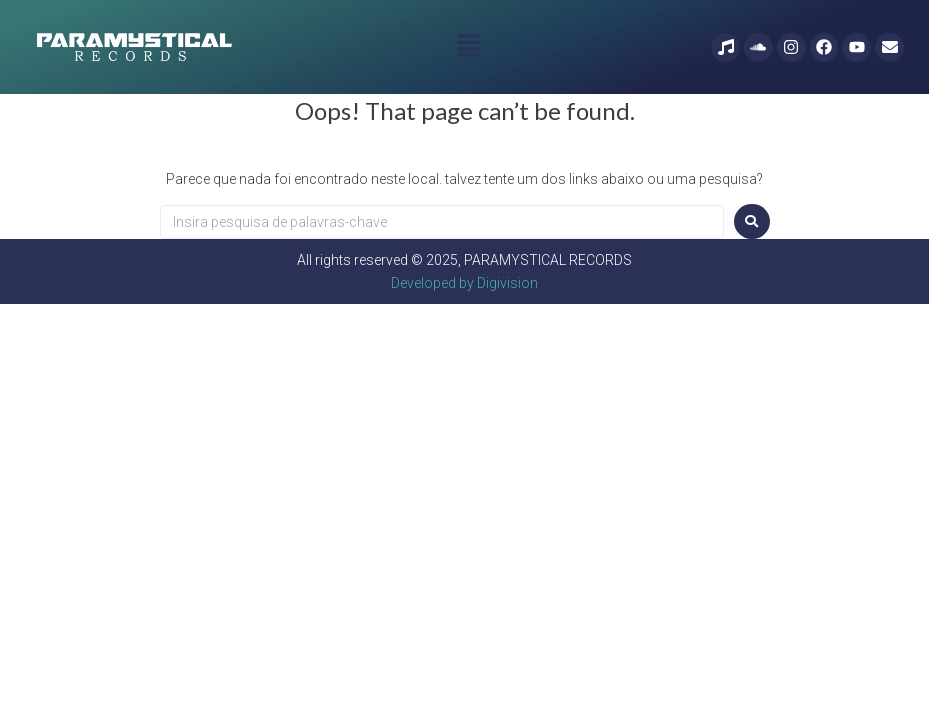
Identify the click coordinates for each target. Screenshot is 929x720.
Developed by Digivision (464, 283)
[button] (468, 47)
